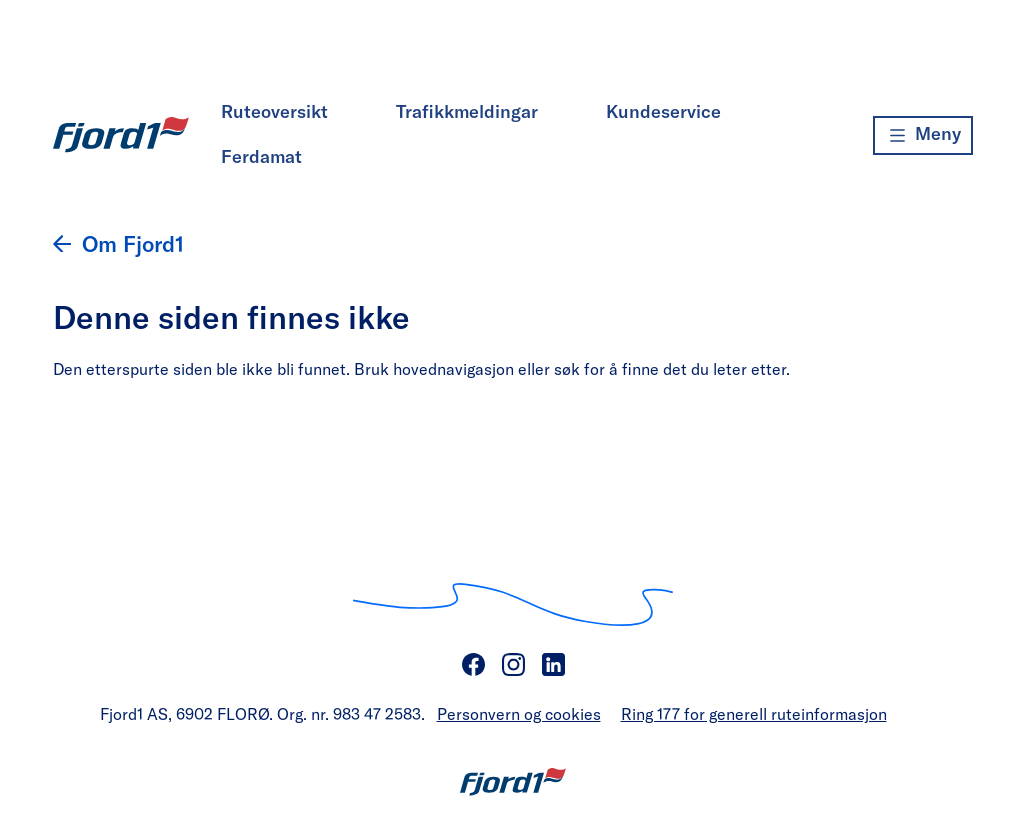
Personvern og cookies (519, 713)
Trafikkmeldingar (467, 111)
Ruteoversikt (274, 111)
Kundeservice (663, 111)
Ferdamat (261, 156)
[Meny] (923, 135)
